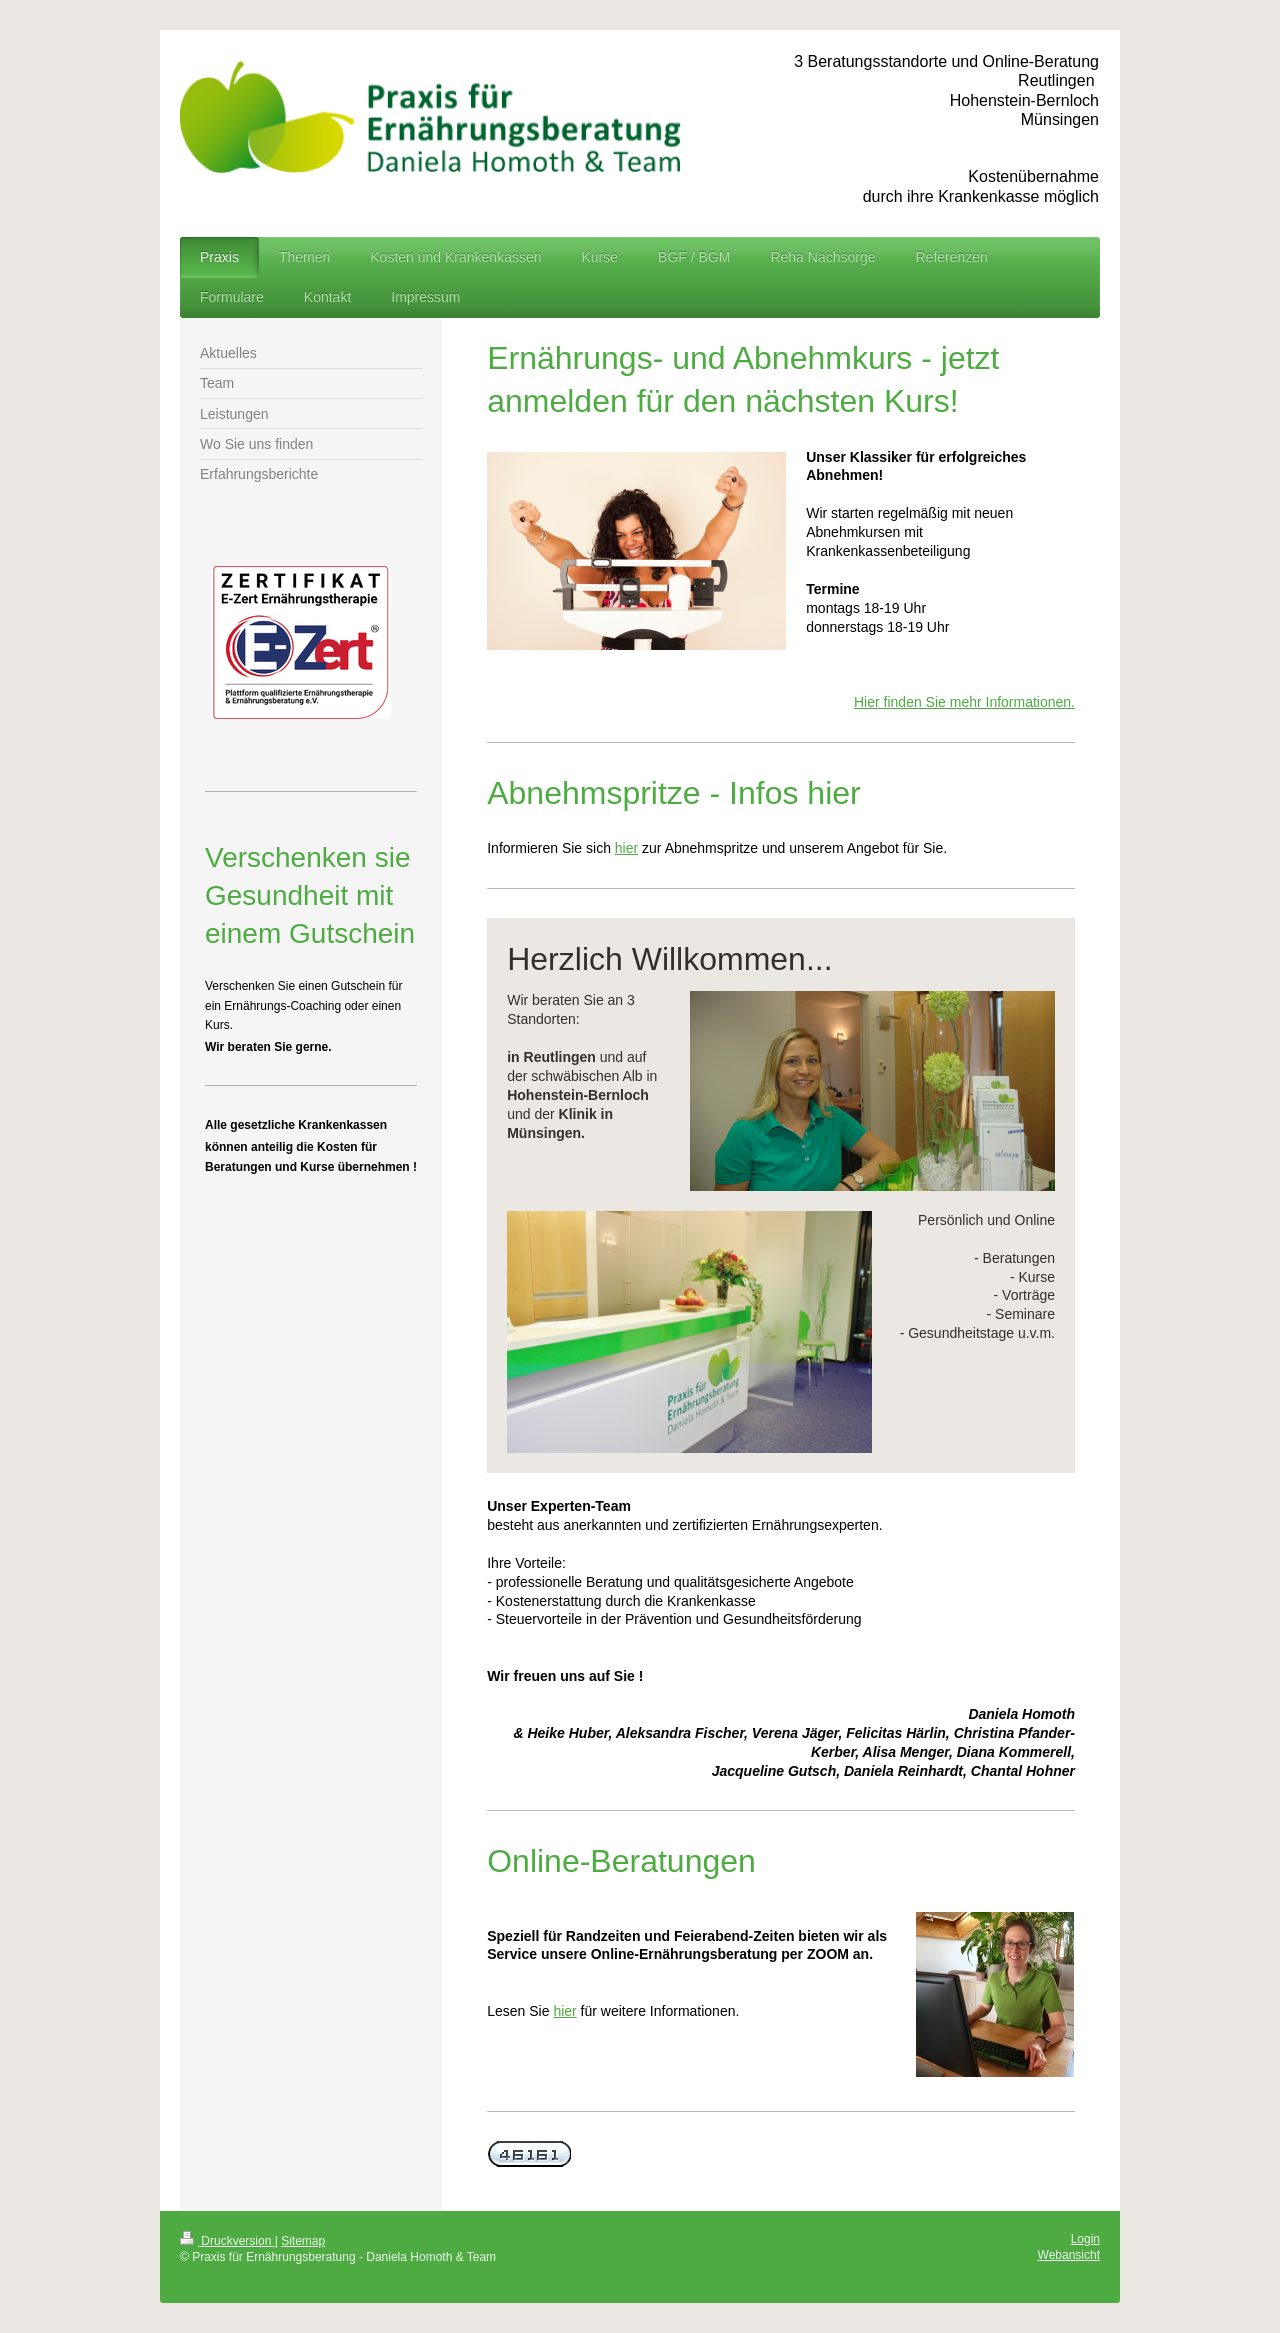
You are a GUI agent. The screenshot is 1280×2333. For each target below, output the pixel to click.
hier (626, 848)
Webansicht (1069, 2255)
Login (1085, 2239)
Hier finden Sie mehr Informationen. (964, 702)
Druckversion (227, 2241)
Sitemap (303, 2241)
